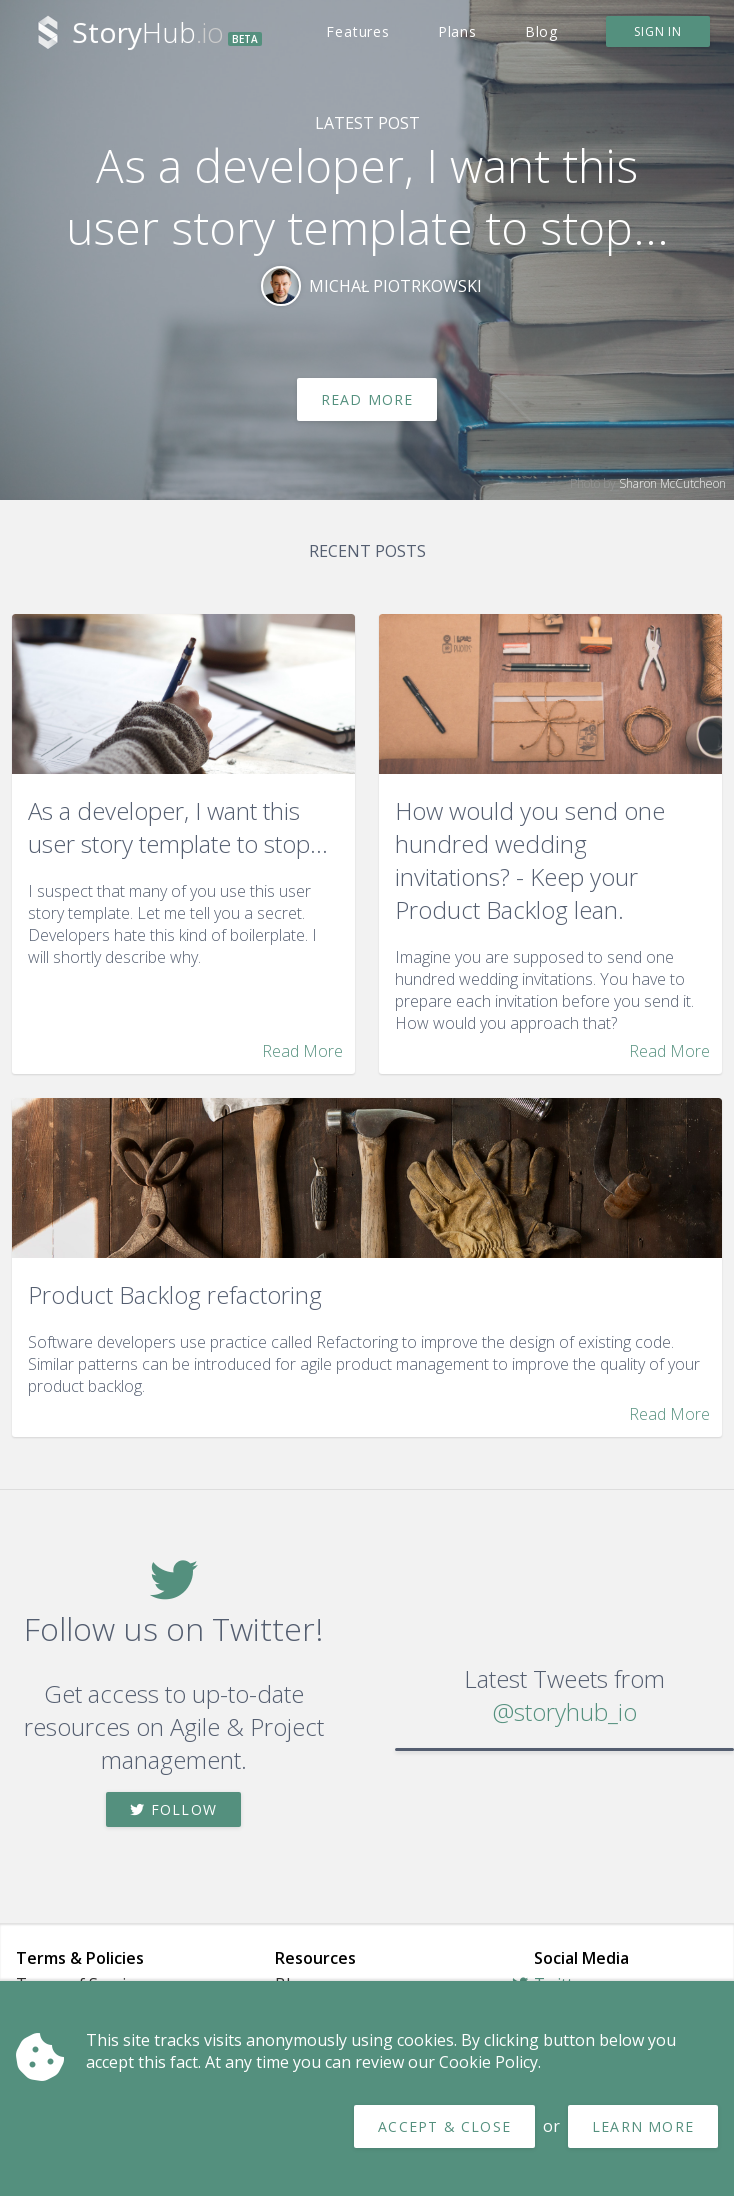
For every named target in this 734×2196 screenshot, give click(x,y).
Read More (367, 399)
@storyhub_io (565, 1711)
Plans (457, 31)
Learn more (643, 2126)
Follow (173, 1809)
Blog (541, 31)
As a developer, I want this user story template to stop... (367, 196)
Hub (167, 32)
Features (357, 31)
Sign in (658, 31)
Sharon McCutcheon (672, 483)
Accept (444, 2126)
